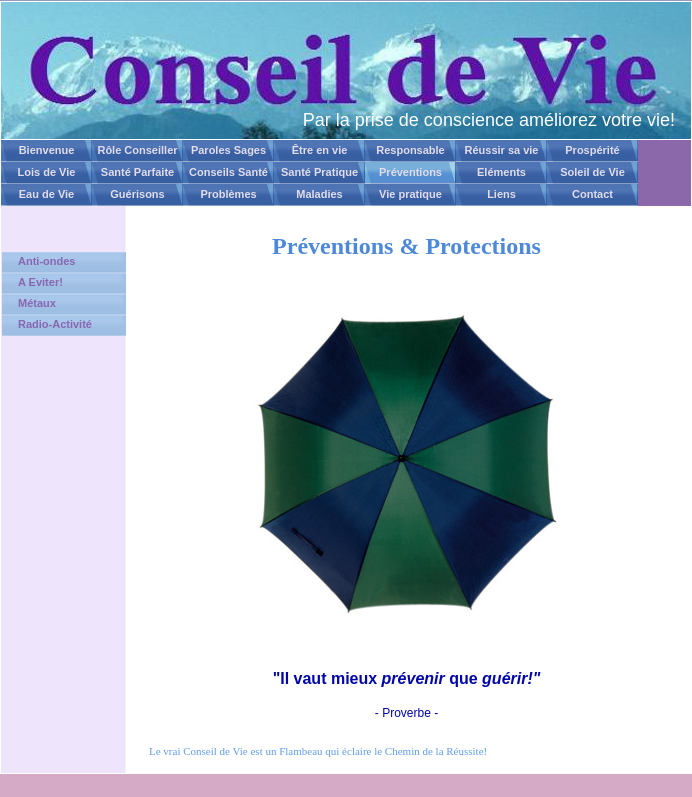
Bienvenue (47, 150)
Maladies (319, 194)
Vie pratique (410, 194)
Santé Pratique (319, 172)
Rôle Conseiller (137, 150)
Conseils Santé (228, 172)
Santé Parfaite (137, 172)
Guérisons (137, 194)
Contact (592, 194)
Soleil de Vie (592, 172)
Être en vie (320, 150)
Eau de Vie (46, 194)
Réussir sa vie (502, 150)
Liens (501, 194)
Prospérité (592, 150)
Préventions (410, 172)
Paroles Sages (228, 150)
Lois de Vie (47, 172)
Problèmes (228, 194)
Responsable (410, 150)
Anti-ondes (46, 261)
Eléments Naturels (501, 175)
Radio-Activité (55, 324)
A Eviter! (40, 282)
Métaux (37, 303)
